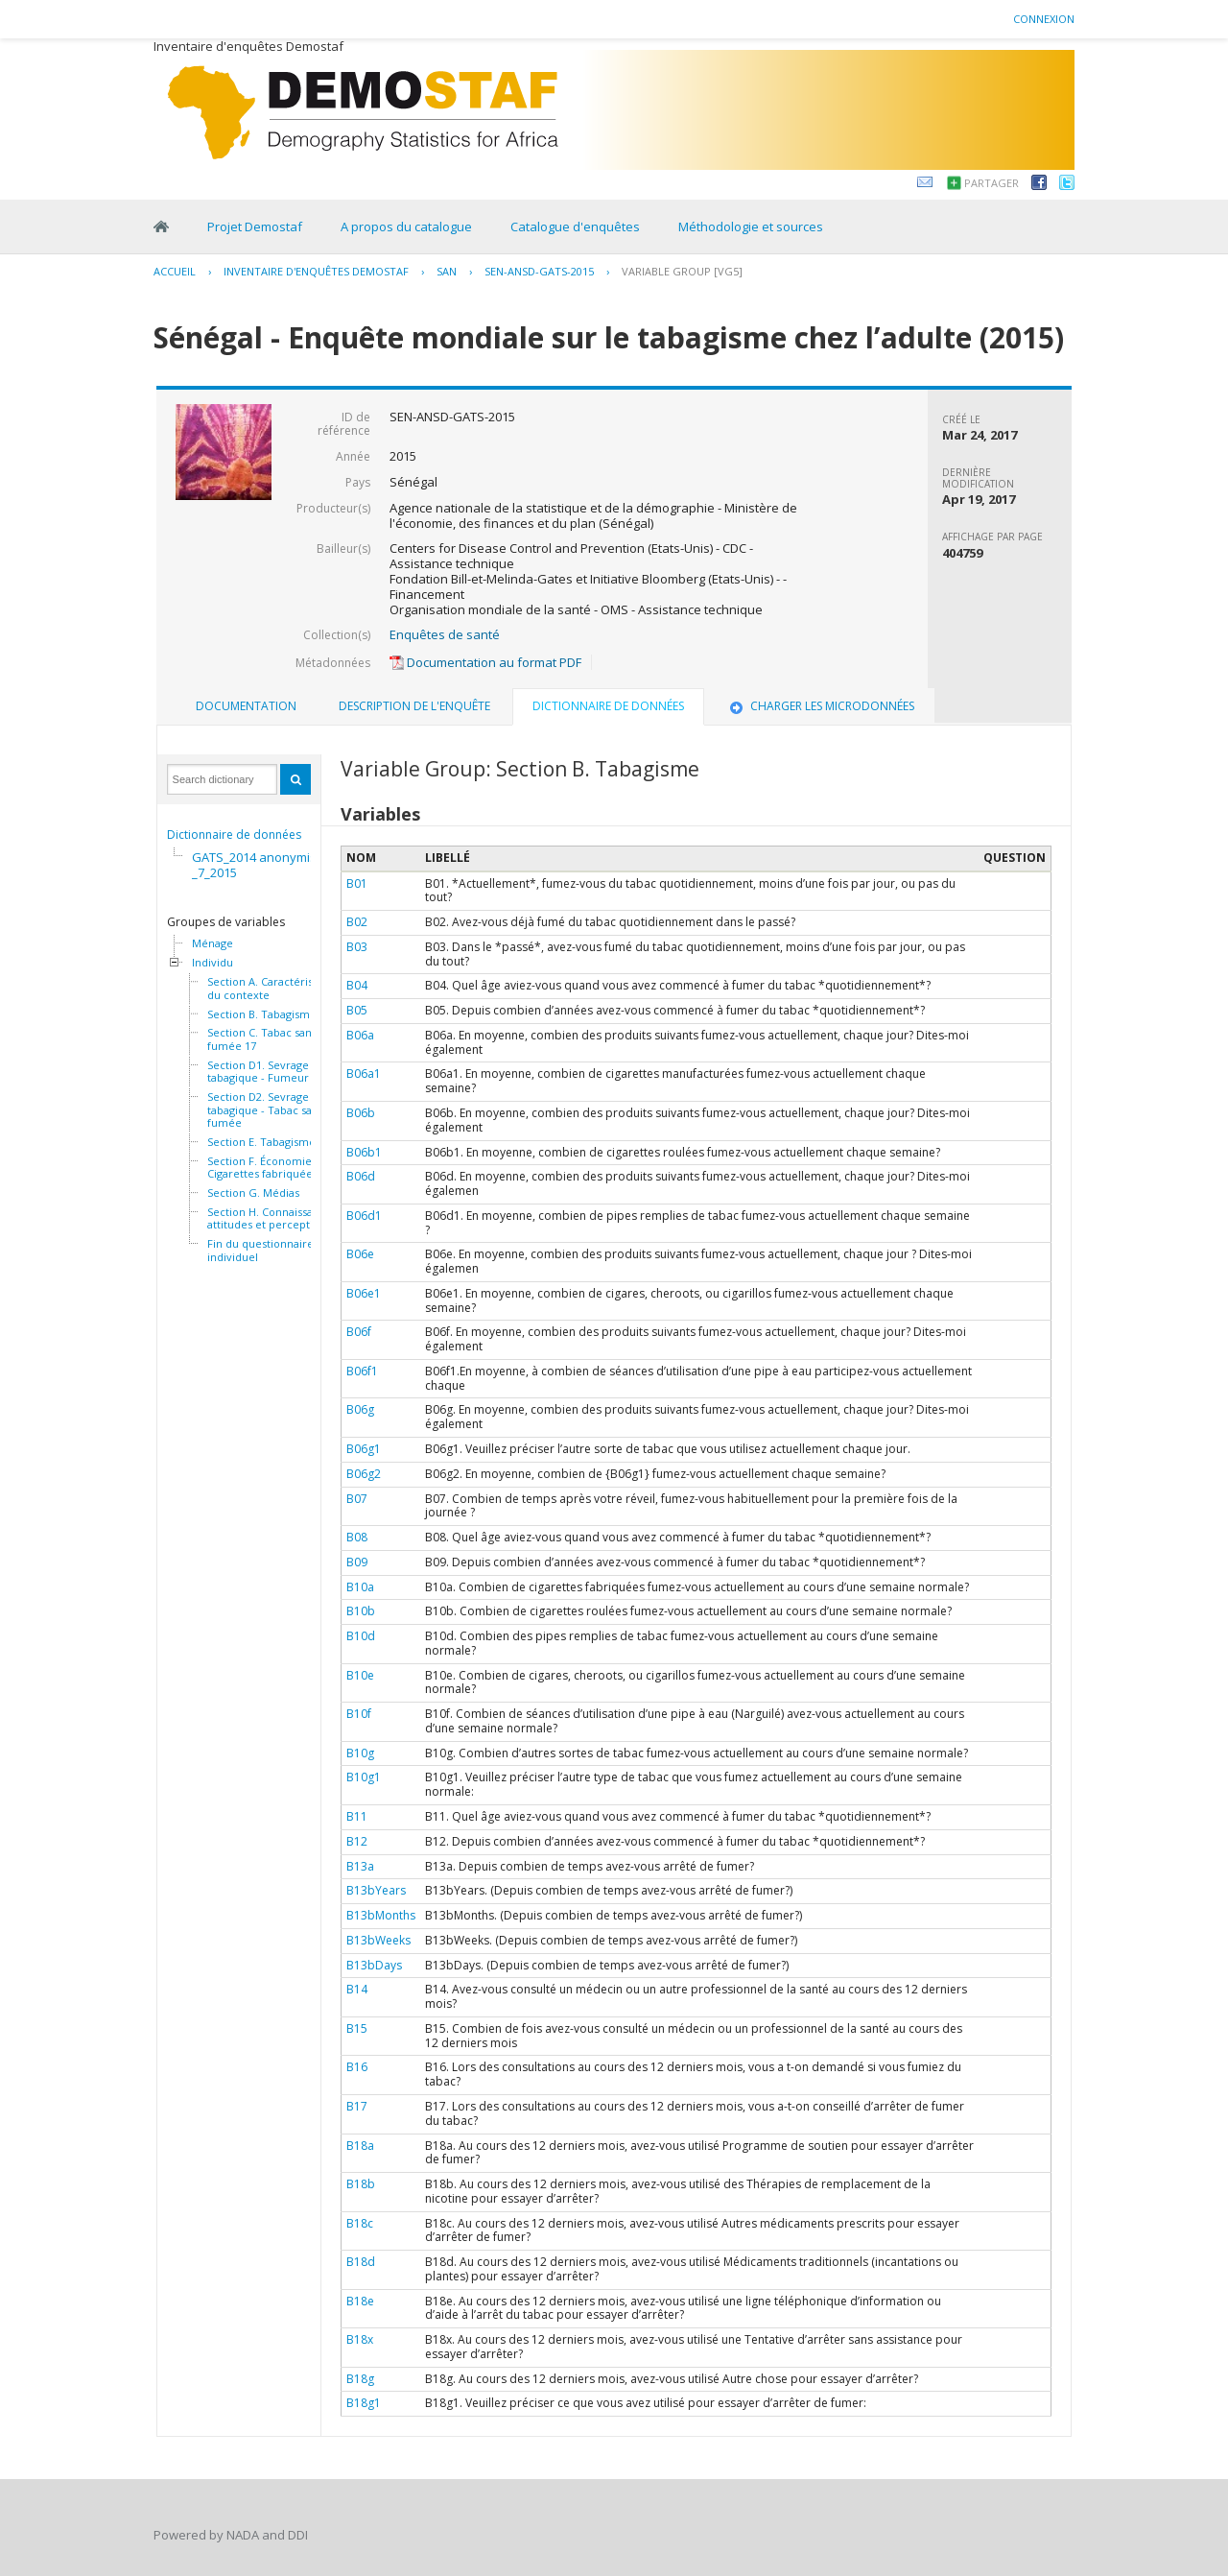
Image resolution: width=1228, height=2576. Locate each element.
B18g (360, 2379)
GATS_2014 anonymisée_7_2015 (262, 864)
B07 (356, 1499)
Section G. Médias (253, 1193)
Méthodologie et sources (750, 226)
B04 (356, 985)
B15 (356, 2028)
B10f (358, 1713)
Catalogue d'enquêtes (575, 226)
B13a (360, 1866)
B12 (356, 1841)
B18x (359, 2339)
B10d (360, 1636)
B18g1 (363, 2403)
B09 (356, 1562)
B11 (356, 1816)
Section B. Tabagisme (262, 1014)
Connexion (1043, 19)
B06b (360, 1113)
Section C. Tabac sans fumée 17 (262, 1039)
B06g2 (363, 1474)
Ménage (212, 943)
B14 (356, 1989)
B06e (360, 1254)
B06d (360, 1176)
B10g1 (363, 1777)
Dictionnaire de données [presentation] (608, 706)
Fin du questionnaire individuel (260, 1250)
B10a (360, 1587)
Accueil (175, 271)
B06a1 (363, 1073)
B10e (360, 1675)
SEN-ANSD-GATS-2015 (539, 271)
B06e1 (363, 1293)
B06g (360, 1409)
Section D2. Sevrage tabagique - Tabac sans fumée (265, 1110)
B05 (356, 1010)
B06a (360, 1035)
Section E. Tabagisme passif (277, 1142)
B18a (360, 2145)
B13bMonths (380, 1915)
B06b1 (364, 1152)
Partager (991, 183)
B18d (360, 2262)
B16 (356, 2067)
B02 (356, 922)
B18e (360, 2301)
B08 (356, 1537)
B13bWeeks (378, 1940)
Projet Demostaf (254, 226)
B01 (356, 883)
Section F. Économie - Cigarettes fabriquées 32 (269, 1168)
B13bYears (376, 1890)
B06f (358, 1332)
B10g (360, 1753)
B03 (356, 947)
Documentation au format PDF (485, 662)
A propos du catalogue (406, 226)
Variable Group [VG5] (682, 271)
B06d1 (364, 1215)
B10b (360, 1611)
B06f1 (362, 1371)
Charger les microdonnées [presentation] (820, 706)
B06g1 (363, 1449)
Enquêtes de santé (445, 634)
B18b (360, 2184)
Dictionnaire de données (234, 834)
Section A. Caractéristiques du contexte (275, 988)
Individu (212, 962)
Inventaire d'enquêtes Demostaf (316, 271)
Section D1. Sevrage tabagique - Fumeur (258, 1072)
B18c (359, 2223)
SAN (447, 271)
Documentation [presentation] (246, 706)
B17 (356, 2106)
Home (161, 226)
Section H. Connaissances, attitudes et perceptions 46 (276, 1218)
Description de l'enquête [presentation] (414, 706)
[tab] (246, 706)
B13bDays (374, 1965)
